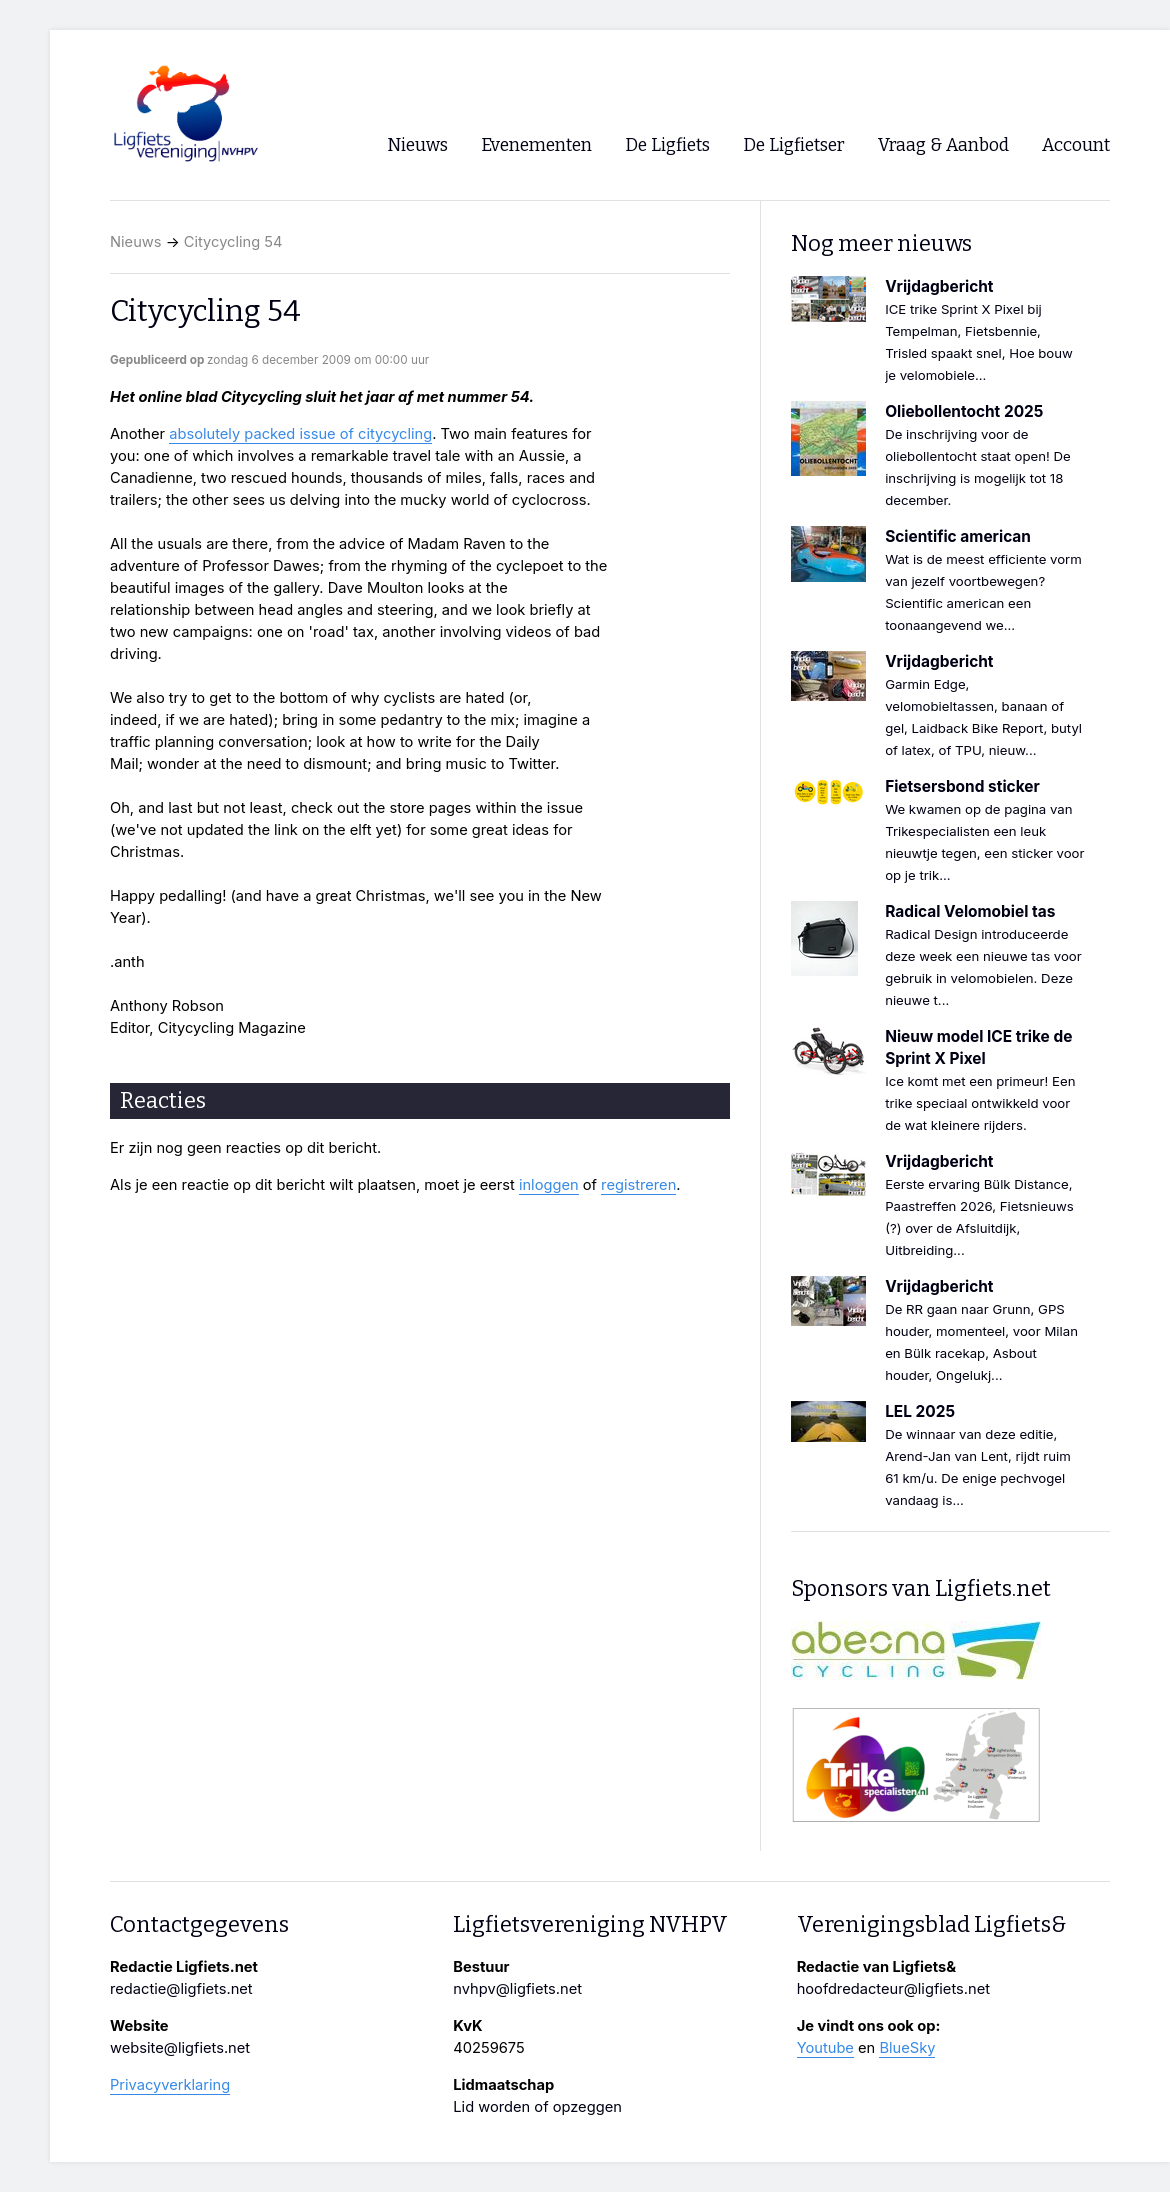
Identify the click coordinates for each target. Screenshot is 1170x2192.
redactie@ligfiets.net (181, 1989)
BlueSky (907, 2048)
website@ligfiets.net (180, 2048)
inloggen (549, 1185)
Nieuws (136, 242)
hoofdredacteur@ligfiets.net (893, 1989)
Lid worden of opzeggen (537, 2107)
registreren (638, 1185)
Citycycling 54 (233, 242)
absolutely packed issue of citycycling (300, 434)
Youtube (825, 2048)
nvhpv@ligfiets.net (517, 1989)
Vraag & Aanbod (943, 145)
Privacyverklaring (170, 2085)
